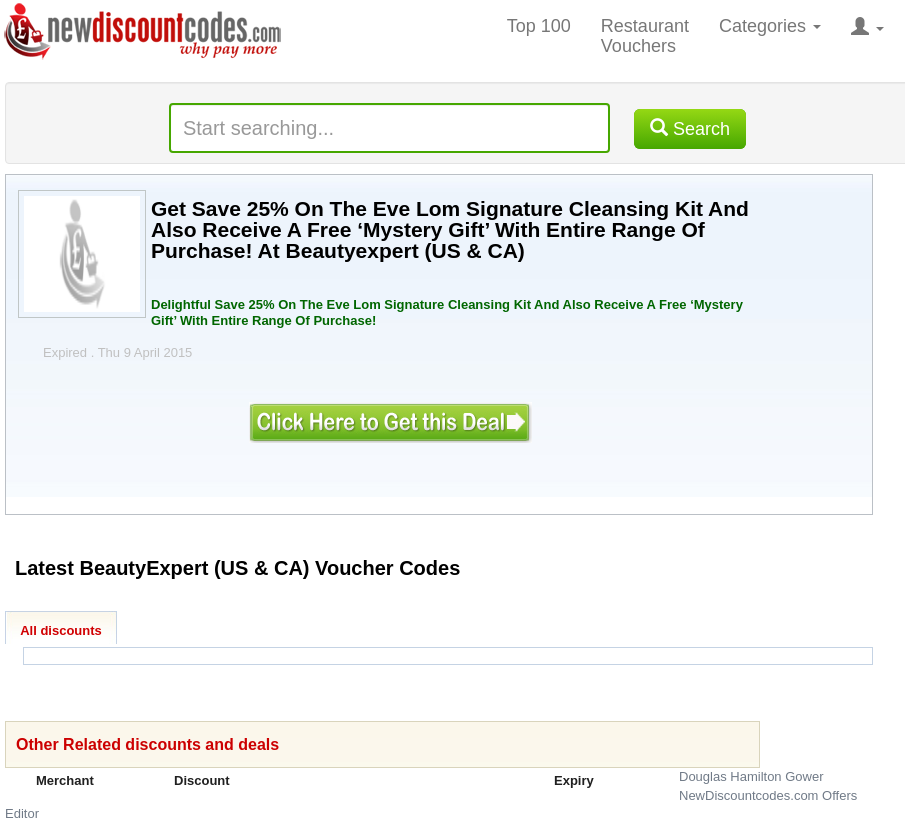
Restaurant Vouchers (645, 36)
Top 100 (539, 26)
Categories (770, 26)
